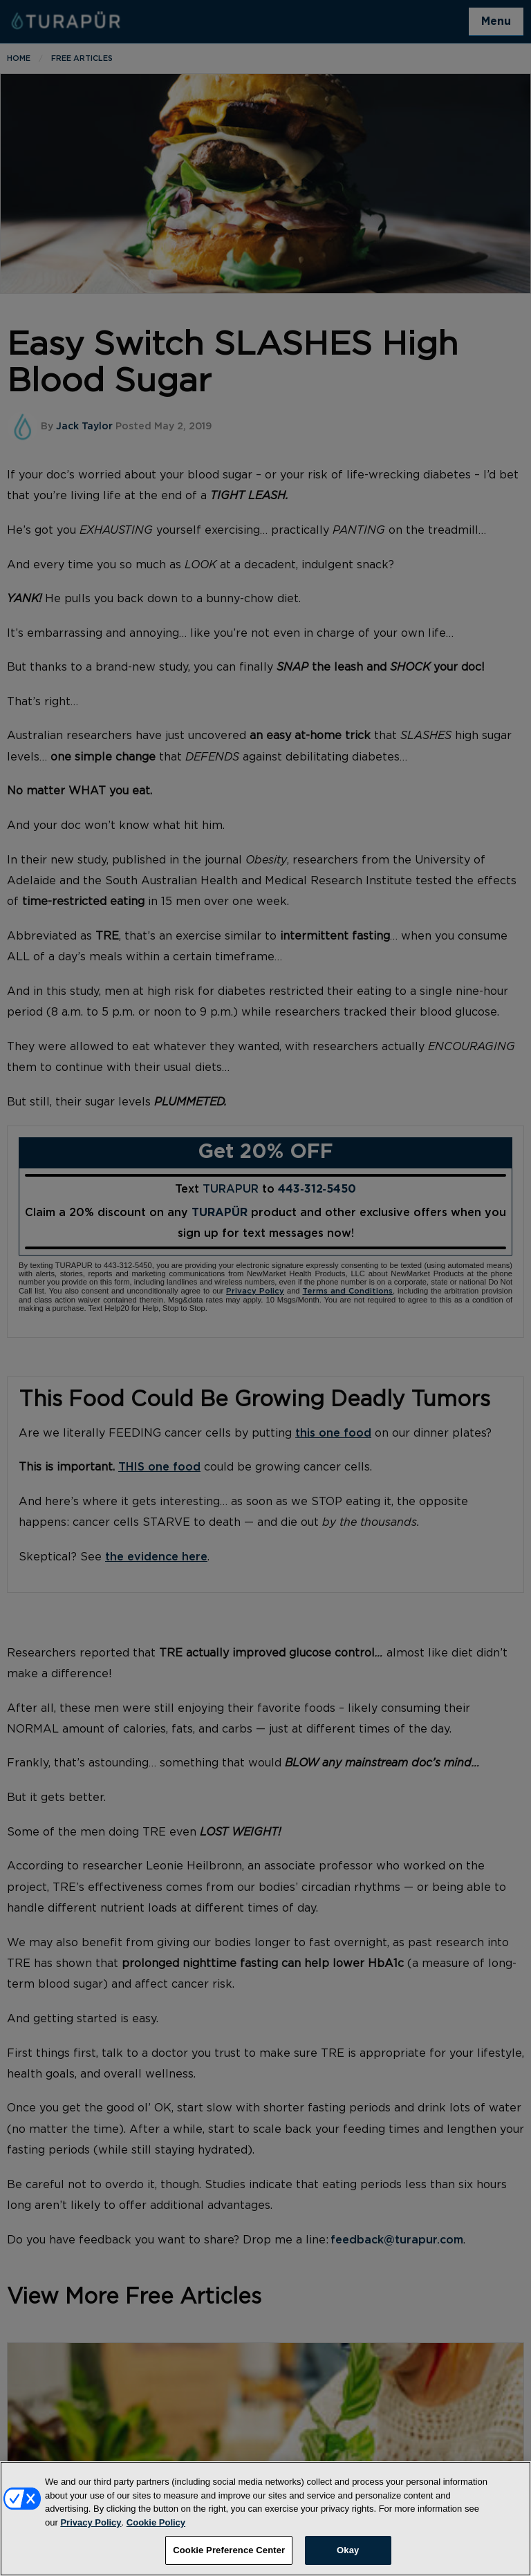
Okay (348, 2559)
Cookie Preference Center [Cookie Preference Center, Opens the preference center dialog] (229, 2559)
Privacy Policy (90, 2531)
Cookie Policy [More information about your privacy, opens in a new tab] (156, 2531)
